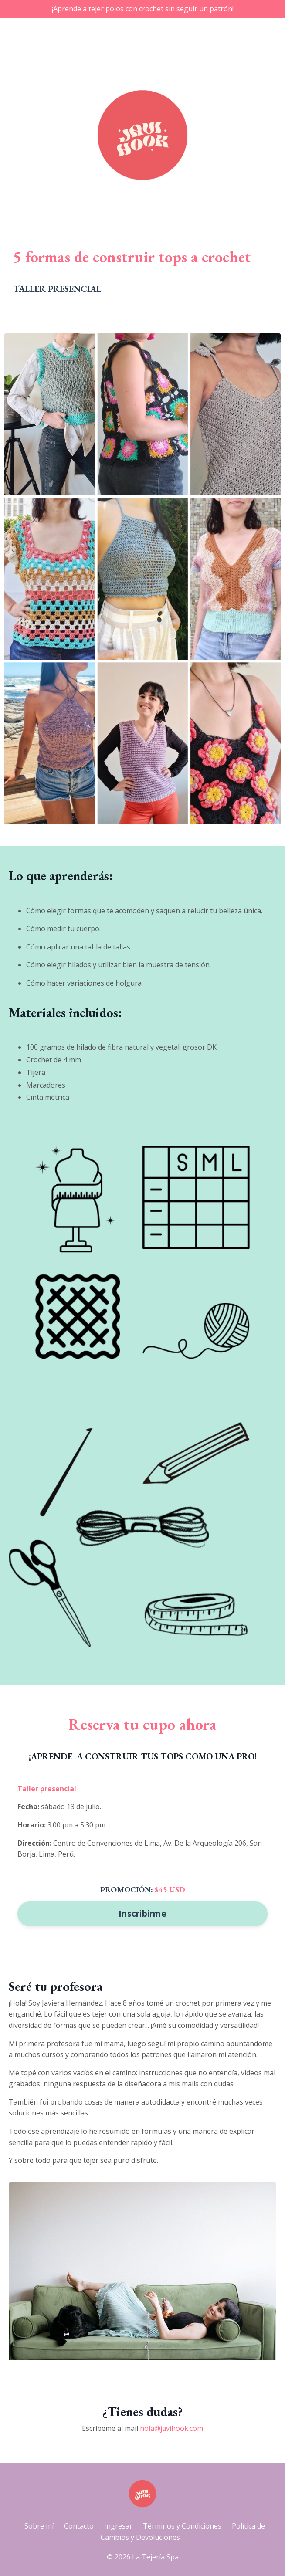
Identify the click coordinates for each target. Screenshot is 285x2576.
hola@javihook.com (171, 2428)
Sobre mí (39, 2526)
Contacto (79, 2526)
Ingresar (118, 2526)
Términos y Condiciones (182, 2526)
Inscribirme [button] (142, 1913)
